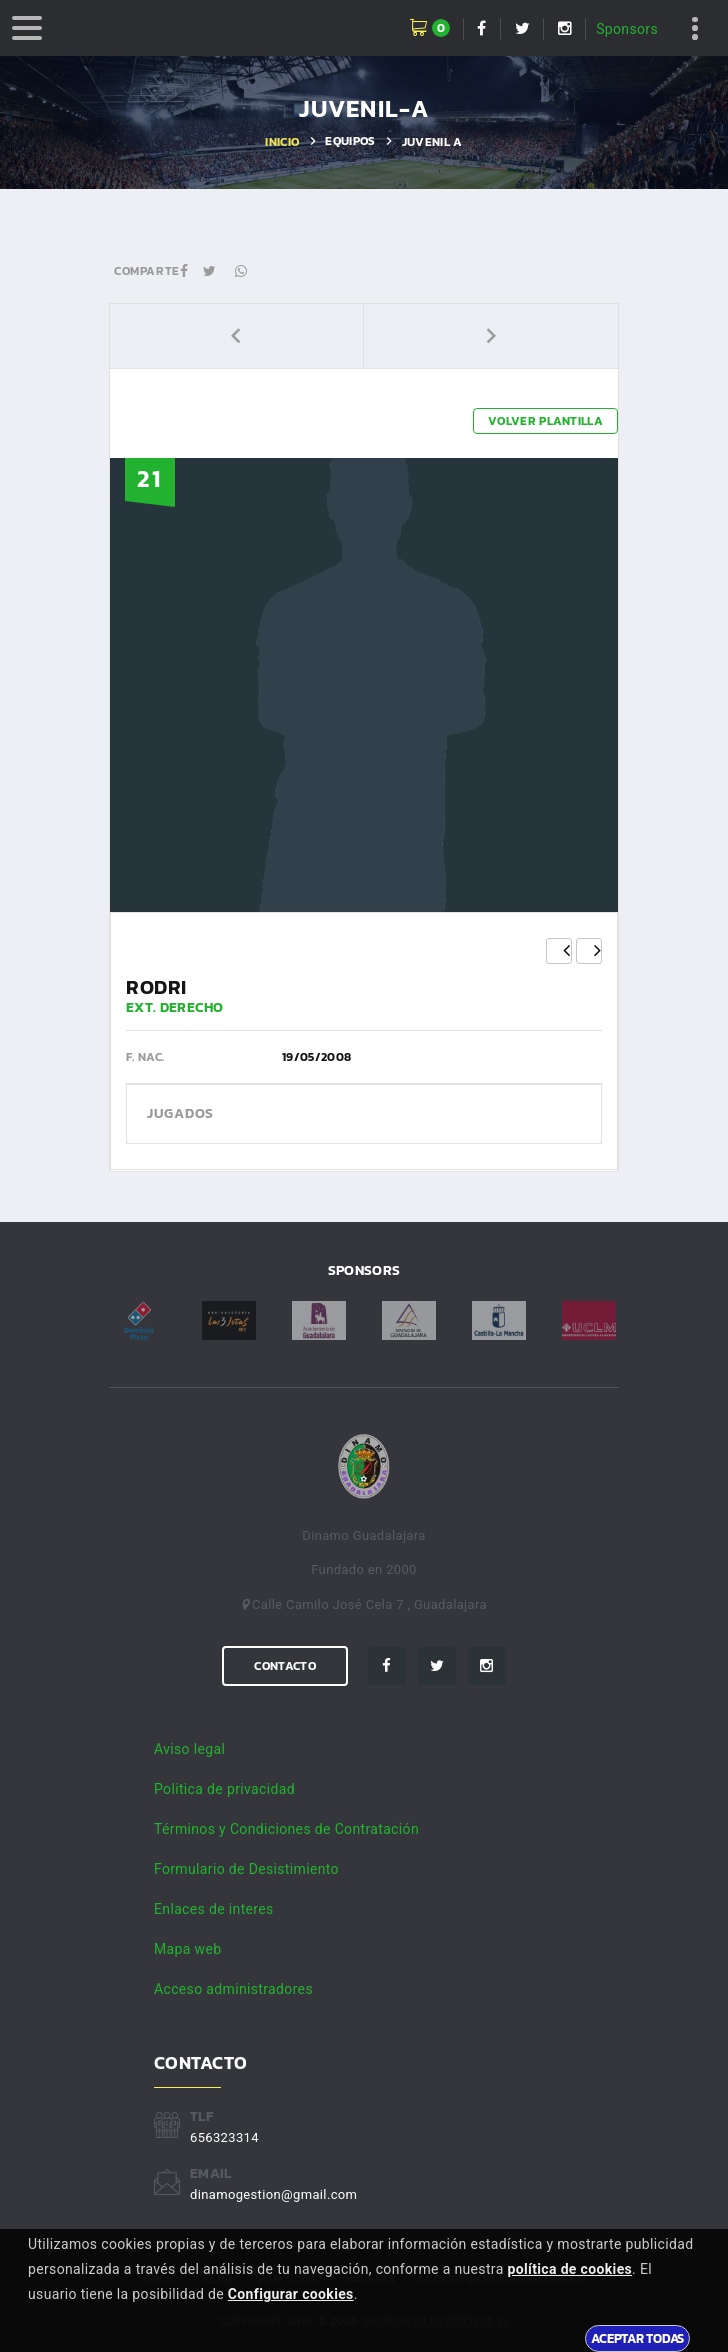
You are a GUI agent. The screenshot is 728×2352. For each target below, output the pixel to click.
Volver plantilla (545, 421)
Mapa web (187, 1949)
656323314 (224, 2137)
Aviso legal (189, 1749)
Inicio (282, 142)
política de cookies (569, 2269)
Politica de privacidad (224, 1789)
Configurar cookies (291, 2294)
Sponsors (627, 29)
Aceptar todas (637, 2338)
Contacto (284, 1666)
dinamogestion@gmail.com (273, 2194)
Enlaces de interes (214, 1909)
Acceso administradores (233, 1989)
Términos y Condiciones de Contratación (286, 1829)
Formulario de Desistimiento (246, 1869)
